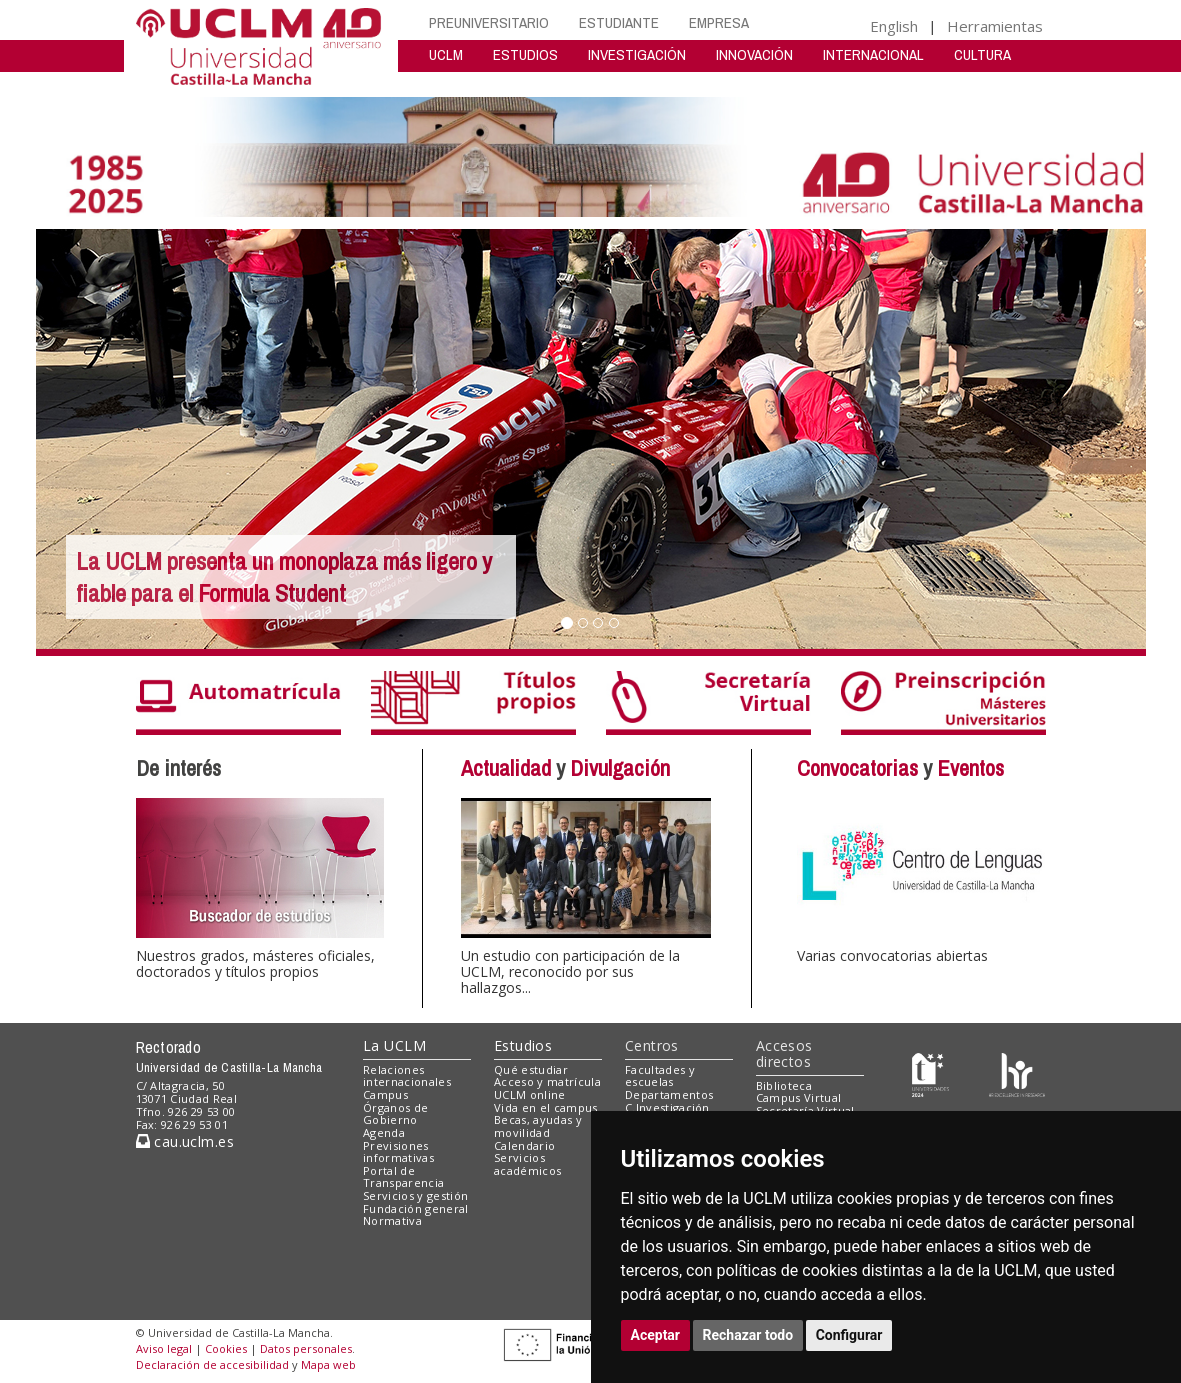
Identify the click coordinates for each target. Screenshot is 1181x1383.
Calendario (524, 1145)
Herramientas (995, 26)
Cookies (226, 1348)
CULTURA (982, 54)
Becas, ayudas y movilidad (538, 1126)
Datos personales (306, 1348)
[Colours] (1016, 1073)
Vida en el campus (546, 1107)
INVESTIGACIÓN (637, 54)
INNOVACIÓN (754, 54)
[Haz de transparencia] (930, 1073)
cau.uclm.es (185, 1141)
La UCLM (394, 1045)
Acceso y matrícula (547, 1081)
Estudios (523, 1045)
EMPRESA (719, 22)
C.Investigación (667, 1107)
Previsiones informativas (398, 1152)
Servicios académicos (527, 1164)
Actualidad (506, 768)
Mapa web (328, 1364)
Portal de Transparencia (403, 1177)
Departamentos (669, 1094)
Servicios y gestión (415, 1195)
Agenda (384, 1132)
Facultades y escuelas (660, 1076)
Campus (385, 1094)
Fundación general (416, 1208)
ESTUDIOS (525, 54)
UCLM (446, 54)
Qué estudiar (531, 1069)
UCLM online (530, 1094)
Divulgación (620, 768)
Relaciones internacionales (407, 1076)
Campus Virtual (799, 1097)
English (894, 26)
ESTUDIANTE (619, 22)
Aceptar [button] (656, 1335)
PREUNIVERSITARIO (489, 22)
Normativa (392, 1220)
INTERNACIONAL (873, 54)
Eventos (970, 768)
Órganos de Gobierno (395, 1114)
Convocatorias (857, 768)
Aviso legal (164, 1348)
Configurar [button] (849, 1335)
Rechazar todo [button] (748, 1335)
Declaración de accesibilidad (212, 1364)
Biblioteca (784, 1085)
